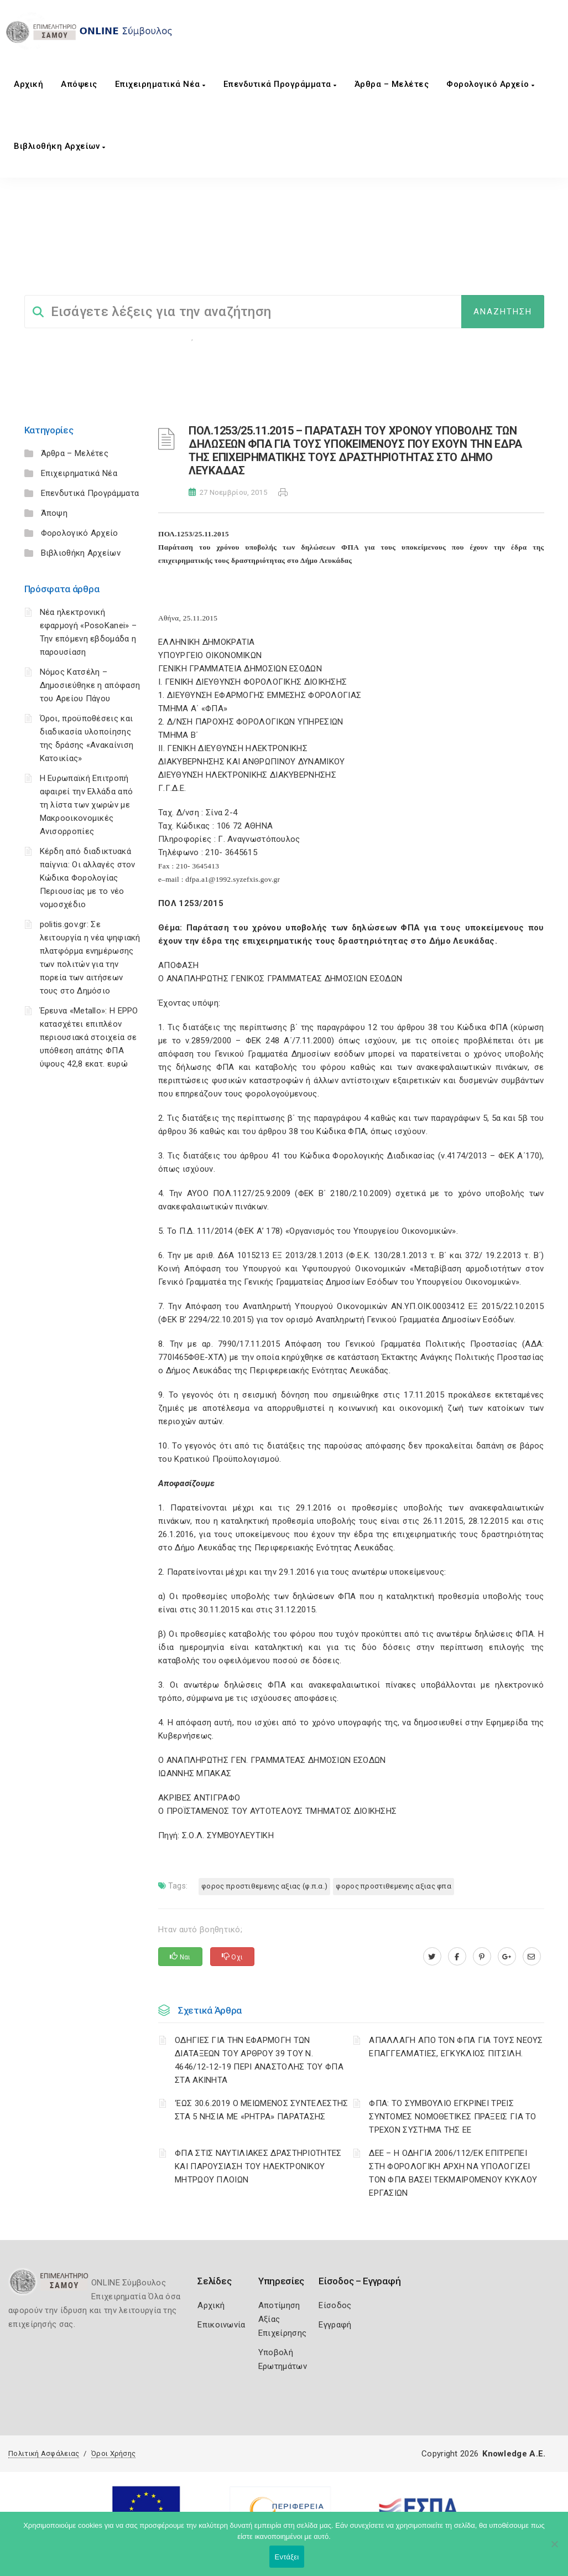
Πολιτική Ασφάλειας (43, 2453)
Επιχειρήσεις (221, 337)
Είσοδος (335, 2305)
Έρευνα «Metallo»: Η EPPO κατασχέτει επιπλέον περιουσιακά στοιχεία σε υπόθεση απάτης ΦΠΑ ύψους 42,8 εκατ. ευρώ (89, 1037)
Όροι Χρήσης (113, 2453)
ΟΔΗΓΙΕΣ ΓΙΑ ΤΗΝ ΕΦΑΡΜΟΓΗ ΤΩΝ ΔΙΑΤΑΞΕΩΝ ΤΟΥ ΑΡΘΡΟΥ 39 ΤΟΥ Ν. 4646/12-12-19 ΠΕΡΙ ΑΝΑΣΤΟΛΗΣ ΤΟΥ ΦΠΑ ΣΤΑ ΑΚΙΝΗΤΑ (259, 2060)
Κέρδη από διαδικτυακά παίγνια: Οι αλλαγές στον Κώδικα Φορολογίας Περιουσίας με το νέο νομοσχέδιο (88, 877)
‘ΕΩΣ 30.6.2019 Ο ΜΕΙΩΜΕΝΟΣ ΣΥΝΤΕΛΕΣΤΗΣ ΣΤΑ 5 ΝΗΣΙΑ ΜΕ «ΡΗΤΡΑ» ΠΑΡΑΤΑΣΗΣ (261, 2110)
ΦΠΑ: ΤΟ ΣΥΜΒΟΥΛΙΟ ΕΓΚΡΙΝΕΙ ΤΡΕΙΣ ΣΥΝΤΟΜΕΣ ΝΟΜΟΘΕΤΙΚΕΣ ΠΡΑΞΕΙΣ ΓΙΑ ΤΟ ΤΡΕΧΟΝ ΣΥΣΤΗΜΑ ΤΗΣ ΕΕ (452, 2116)
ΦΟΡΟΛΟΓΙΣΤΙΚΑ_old (151, 253)
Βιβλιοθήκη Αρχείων (59, 146)
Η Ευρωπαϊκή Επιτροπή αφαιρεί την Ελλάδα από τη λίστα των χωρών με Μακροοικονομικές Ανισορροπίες (86, 804)
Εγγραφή (335, 2325)
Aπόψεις (79, 84)
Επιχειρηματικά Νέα (160, 84)
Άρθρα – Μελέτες (392, 84)
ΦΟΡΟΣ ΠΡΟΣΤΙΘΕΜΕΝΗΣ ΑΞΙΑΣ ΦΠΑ (393, 1886)
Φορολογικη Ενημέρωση (149, 337)
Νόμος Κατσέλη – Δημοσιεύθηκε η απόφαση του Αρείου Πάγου (90, 685)
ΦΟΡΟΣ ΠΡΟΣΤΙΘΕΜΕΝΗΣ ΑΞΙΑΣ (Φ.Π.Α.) (382, 253)
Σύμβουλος (80, 253)
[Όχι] (554, 2549)
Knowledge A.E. (513, 2454)
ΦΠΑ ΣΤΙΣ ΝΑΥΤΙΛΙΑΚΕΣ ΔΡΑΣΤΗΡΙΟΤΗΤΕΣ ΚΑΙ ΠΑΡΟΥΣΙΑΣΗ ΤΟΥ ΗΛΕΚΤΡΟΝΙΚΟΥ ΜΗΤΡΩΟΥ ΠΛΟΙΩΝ (258, 2166)
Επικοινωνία (221, 2325)
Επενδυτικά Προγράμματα (280, 84)
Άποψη (54, 513)
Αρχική (28, 84)
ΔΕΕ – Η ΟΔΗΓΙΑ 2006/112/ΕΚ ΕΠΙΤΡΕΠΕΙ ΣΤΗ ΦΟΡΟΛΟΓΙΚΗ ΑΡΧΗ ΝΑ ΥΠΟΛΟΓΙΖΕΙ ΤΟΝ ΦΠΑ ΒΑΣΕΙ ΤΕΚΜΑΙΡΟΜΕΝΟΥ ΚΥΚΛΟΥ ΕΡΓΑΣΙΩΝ (453, 2173)
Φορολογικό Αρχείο (490, 84)
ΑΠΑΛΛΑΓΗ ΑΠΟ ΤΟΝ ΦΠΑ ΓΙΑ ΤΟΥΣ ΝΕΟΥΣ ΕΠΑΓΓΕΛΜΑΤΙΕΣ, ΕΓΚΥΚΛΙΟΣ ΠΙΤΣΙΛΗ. (456, 2046)
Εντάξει (287, 2557)
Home (34, 253)
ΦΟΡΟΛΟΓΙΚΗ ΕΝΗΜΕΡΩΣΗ (249, 253)
